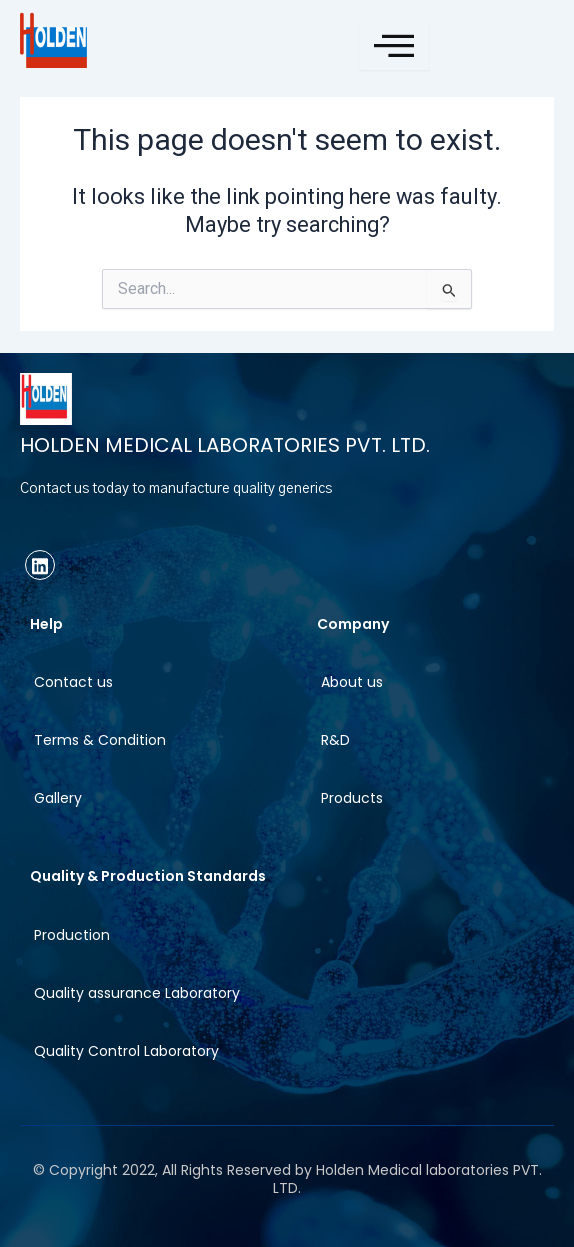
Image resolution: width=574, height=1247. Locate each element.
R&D (335, 740)
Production (72, 935)
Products (352, 798)
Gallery (58, 798)
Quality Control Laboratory (126, 1051)
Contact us (73, 682)
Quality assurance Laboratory (137, 993)
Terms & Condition (100, 740)
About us (352, 682)
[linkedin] (40, 565)
